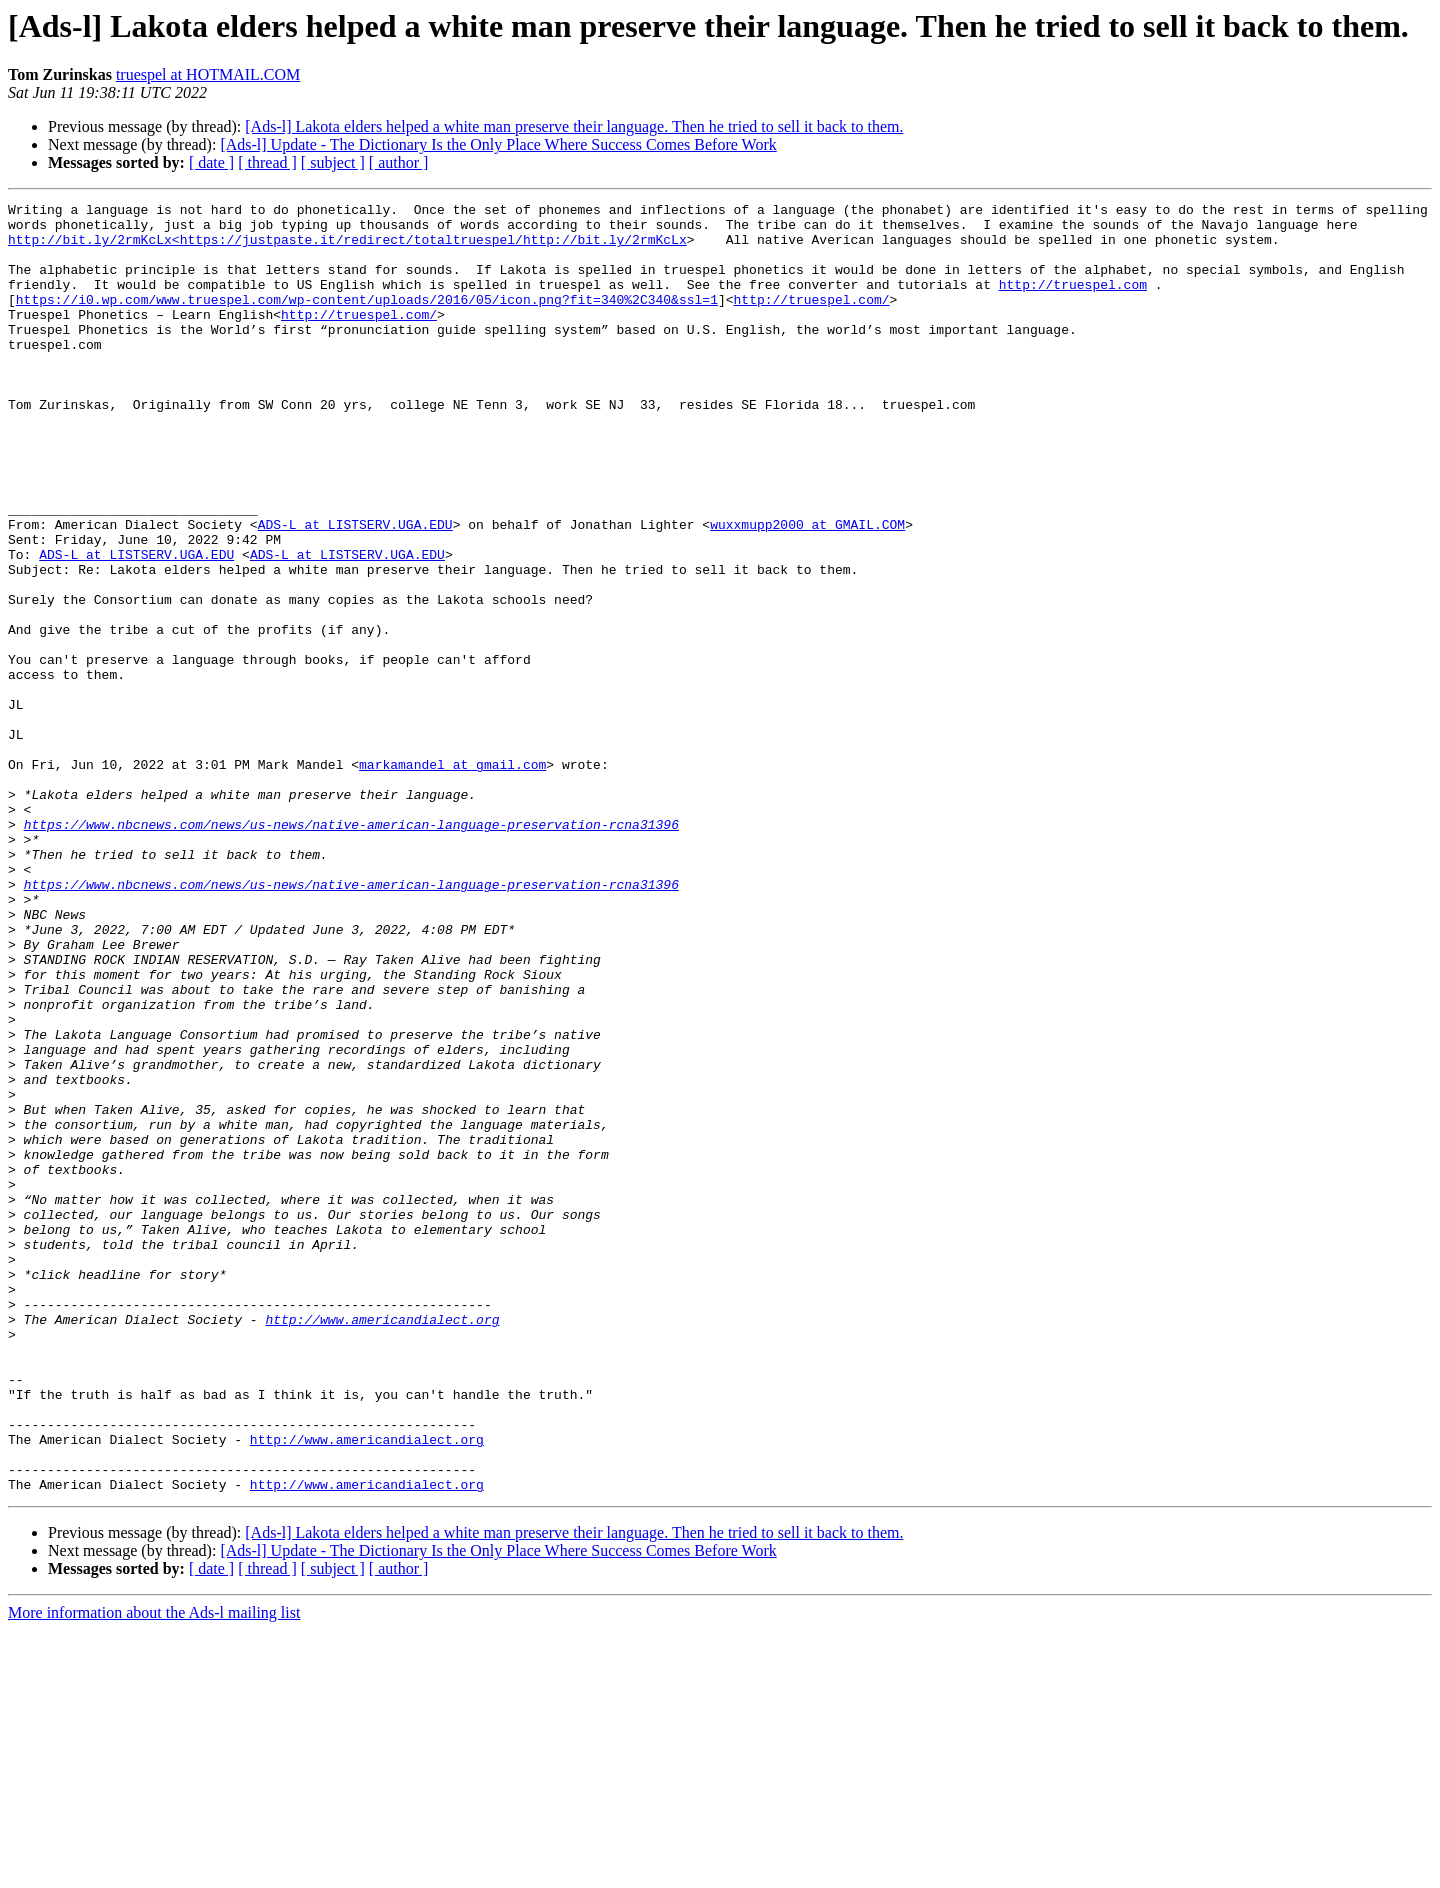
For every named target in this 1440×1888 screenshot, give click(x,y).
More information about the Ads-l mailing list (154, 1870)
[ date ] (211, 162)
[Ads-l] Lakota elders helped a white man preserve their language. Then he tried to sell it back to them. (574, 126)
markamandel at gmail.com (452, 878)
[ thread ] (267, 162)
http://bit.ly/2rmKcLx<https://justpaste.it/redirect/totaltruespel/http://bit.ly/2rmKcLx (347, 248)
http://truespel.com (1073, 302)
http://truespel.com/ (811, 320)
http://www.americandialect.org (382, 1544)
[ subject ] (333, 162)
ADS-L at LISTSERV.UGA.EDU (355, 590)
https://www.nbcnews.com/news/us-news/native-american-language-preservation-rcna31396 (351, 950)
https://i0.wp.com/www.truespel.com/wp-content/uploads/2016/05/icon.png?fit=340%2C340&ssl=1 (367, 320)
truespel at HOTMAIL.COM (208, 74)
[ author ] (399, 162)
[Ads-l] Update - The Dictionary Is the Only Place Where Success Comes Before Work (498, 144)
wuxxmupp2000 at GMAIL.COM (807, 590)
